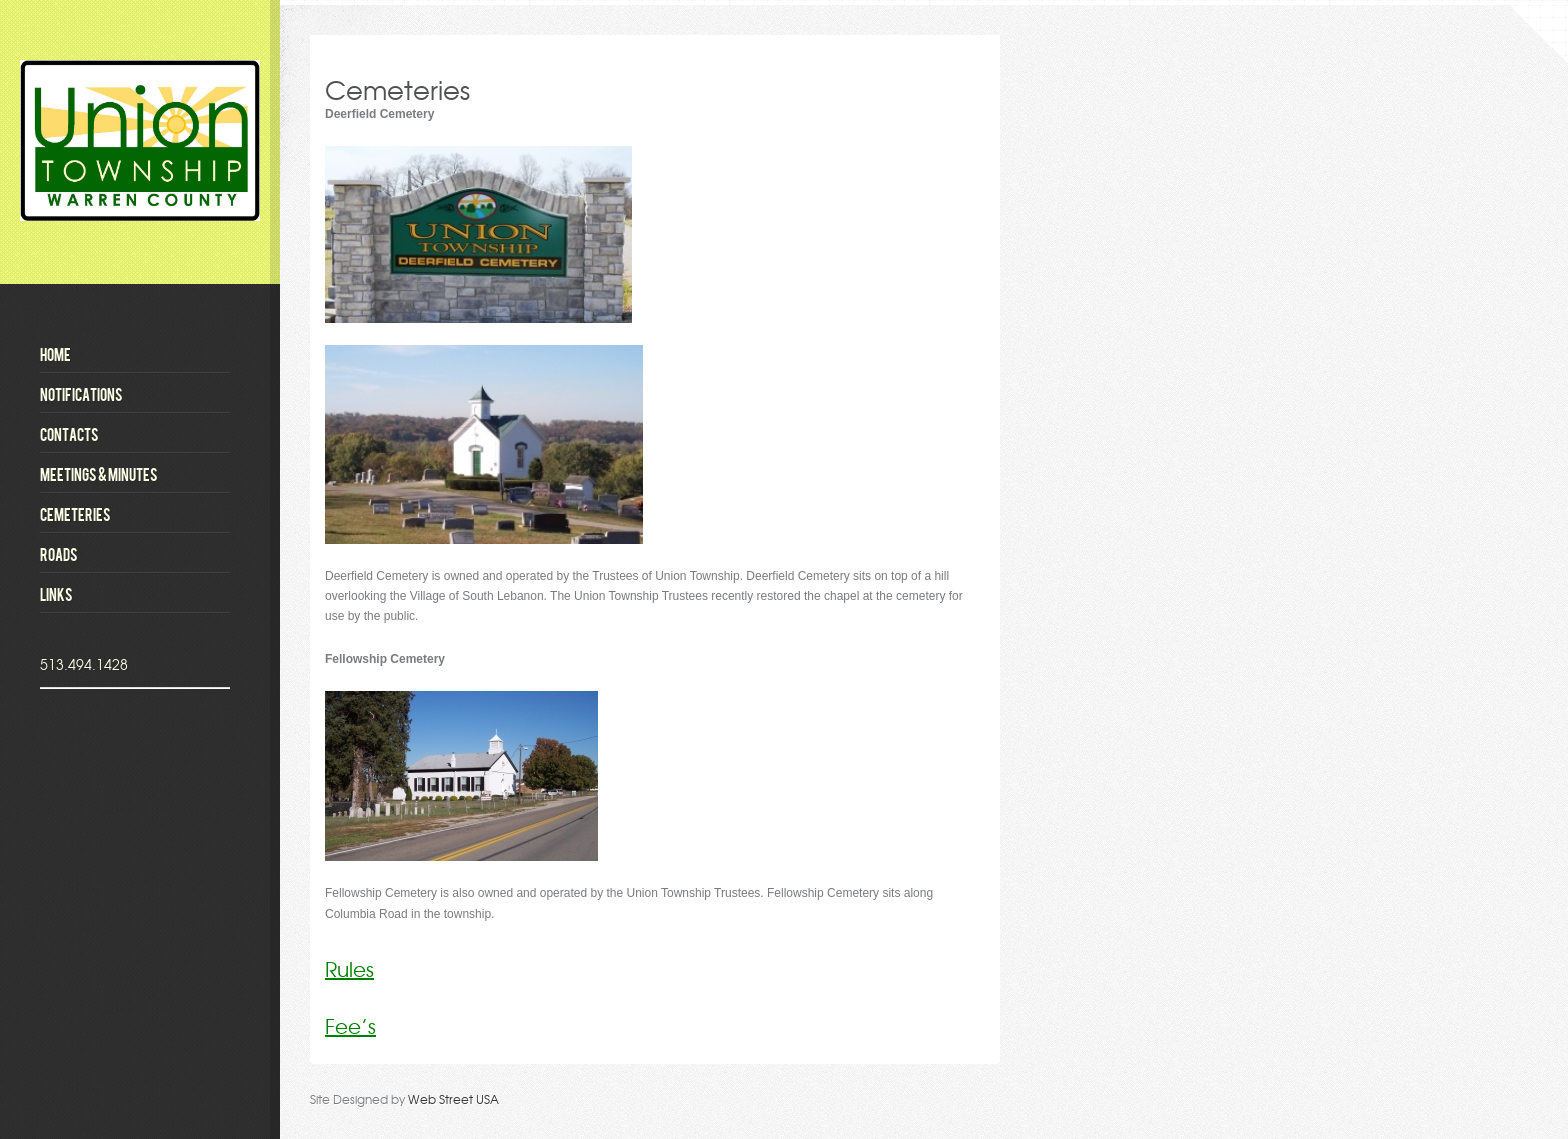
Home (55, 354)
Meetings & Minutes (99, 474)
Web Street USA (453, 1099)
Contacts (69, 434)
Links (56, 594)
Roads (59, 554)
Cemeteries (75, 514)
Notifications (81, 394)
